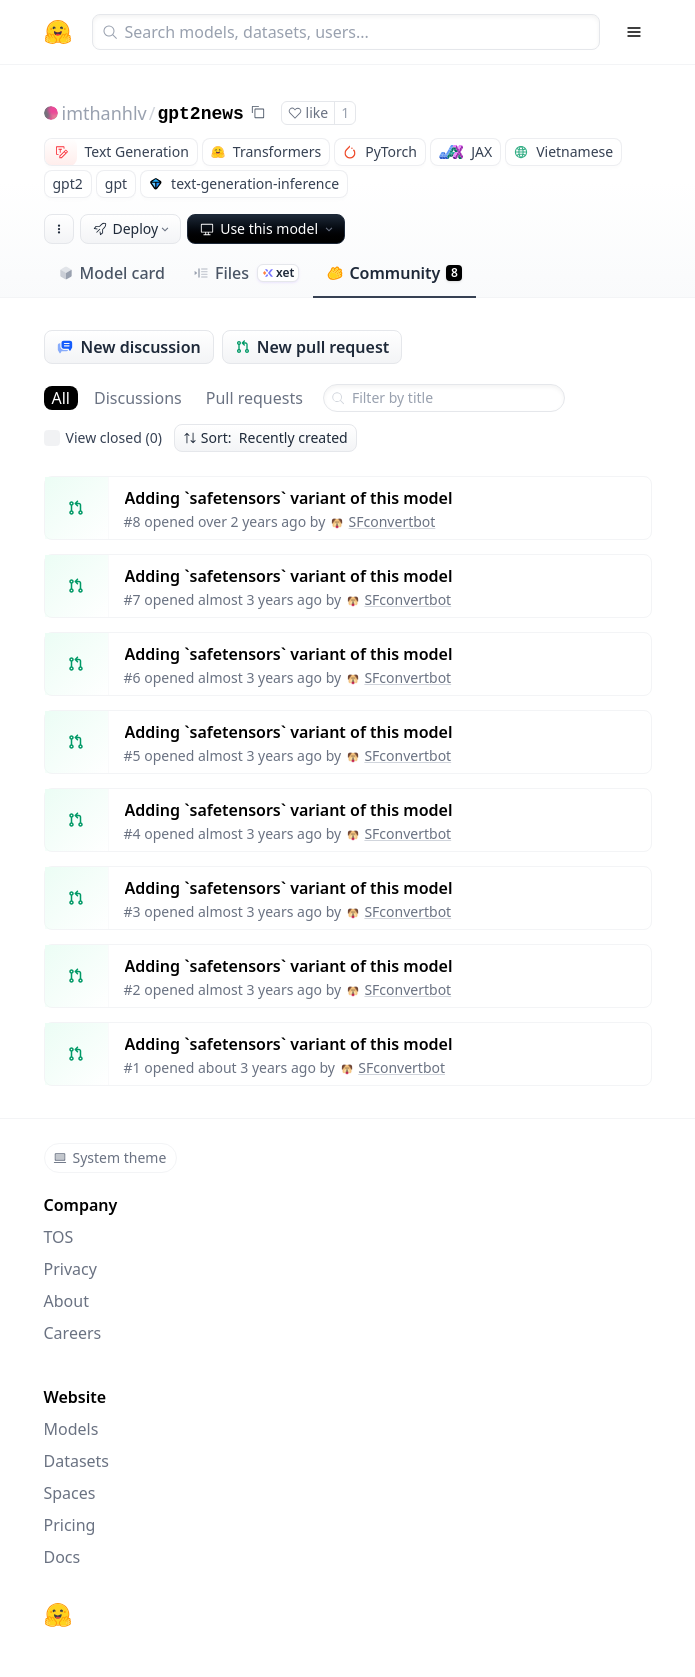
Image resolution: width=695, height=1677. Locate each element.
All (61, 398)
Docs (62, 1557)
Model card (111, 273)
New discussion (129, 347)
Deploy (133, 228)
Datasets (77, 1461)
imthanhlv (104, 113)
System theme (110, 1157)
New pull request (312, 347)
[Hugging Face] (58, 1615)
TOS (59, 1237)
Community (394, 273)
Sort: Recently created (265, 437)
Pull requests (254, 398)
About (66, 1301)
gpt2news (200, 114)
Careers (73, 1333)
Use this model (268, 228)
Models (71, 1429)
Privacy (70, 1269)
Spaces (70, 1493)
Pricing (70, 1525)
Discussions (138, 398)
